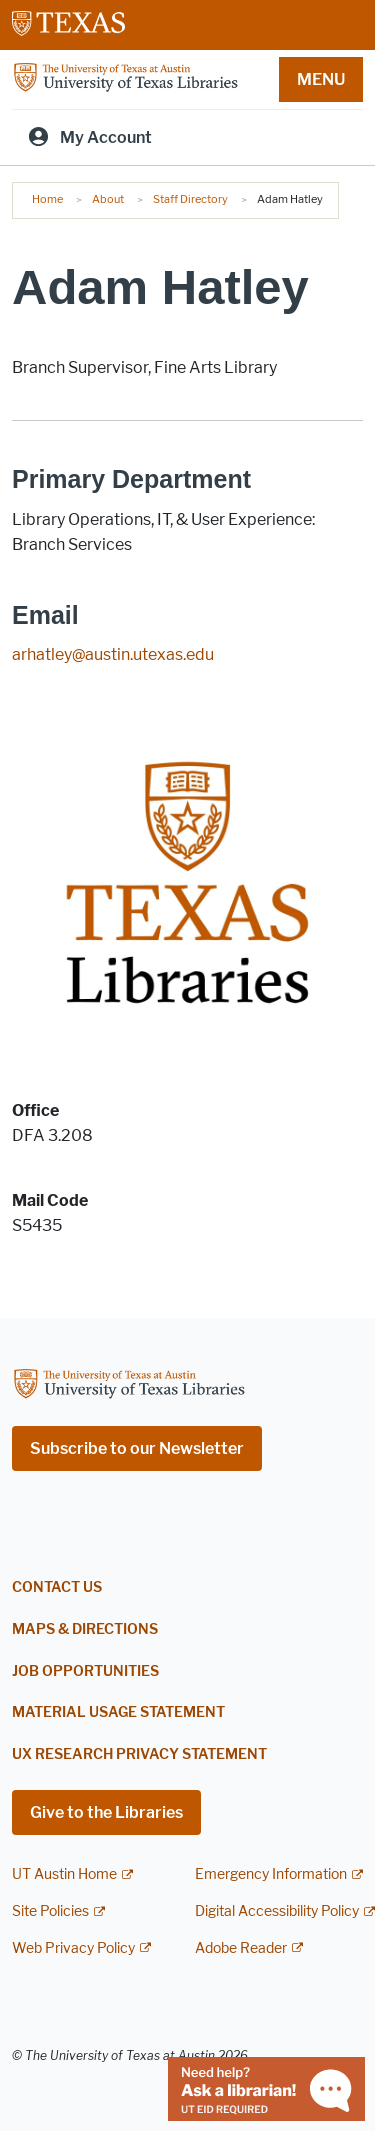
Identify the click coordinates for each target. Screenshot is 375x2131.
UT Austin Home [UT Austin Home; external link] (64, 1874)
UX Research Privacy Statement (139, 1754)
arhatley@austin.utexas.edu (113, 654)
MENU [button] (321, 79)
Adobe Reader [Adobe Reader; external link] (241, 1948)
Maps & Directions (85, 1629)
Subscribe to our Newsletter (137, 1448)
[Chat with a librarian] (266, 2087)
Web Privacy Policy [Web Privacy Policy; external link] (73, 1948)
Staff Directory (190, 199)
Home (47, 199)
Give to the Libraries (106, 1812)
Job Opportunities (85, 1671)
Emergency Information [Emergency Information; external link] (271, 1874)
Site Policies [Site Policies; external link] (50, 1911)
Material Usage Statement (118, 1712)
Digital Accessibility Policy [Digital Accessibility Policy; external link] (277, 1911)
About (108, 199)
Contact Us (57, 1587)
